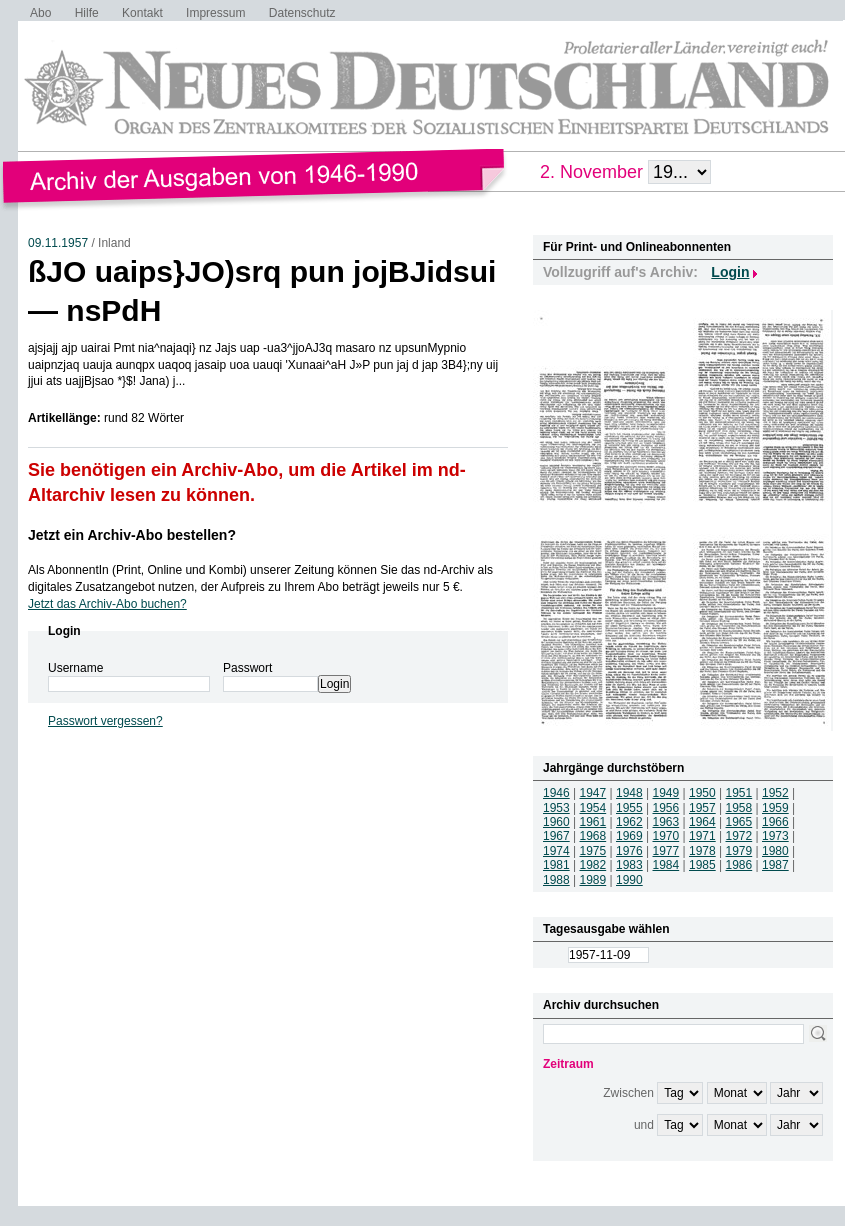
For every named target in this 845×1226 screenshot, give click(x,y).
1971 (702, 836)
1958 (739, 808)
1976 (629, 851)
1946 (556, 793)
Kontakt (142, 13)
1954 (593, 808)
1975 (593, 851)
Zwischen (628, 1093)
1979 (739, 851)
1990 (629, 880)
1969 (629, 836)
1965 (739, 822)
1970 (666, 836)
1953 (556, 808)
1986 (739, 865)
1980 (775, 851)
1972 (739, 836)
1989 (593, 880)
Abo (40, 13)
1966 (775, 822)
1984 (666, 865)
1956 (666, 808)
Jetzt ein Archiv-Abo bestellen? (132, 535)
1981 (556, 865)
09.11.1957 (58, 243)
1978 (702, 851)
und (644, 1125)
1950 (702, 793)
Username (75, 668)
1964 (702, 822)
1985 (702, 865)
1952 (775, 793)
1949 (666, 793)
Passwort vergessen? (105, 721)
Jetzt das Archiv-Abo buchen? (107, 604)
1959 (775, 808)
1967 (556, 836)
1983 (629, 865)
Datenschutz (302, 13)
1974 (556, 851)
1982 (593, 865)
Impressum (215, 13)
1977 (666, 851)
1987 (775, 865)
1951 (739, 793)
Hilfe (87, 13)
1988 (556, 880)
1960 (556, 822)
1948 (629, 793)
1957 (702, 808)
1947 (593, 793)
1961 (593, 822)
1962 (629, 822)
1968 (593, 836)
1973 (775, 836)
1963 (666, 822)
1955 (629, 808)
